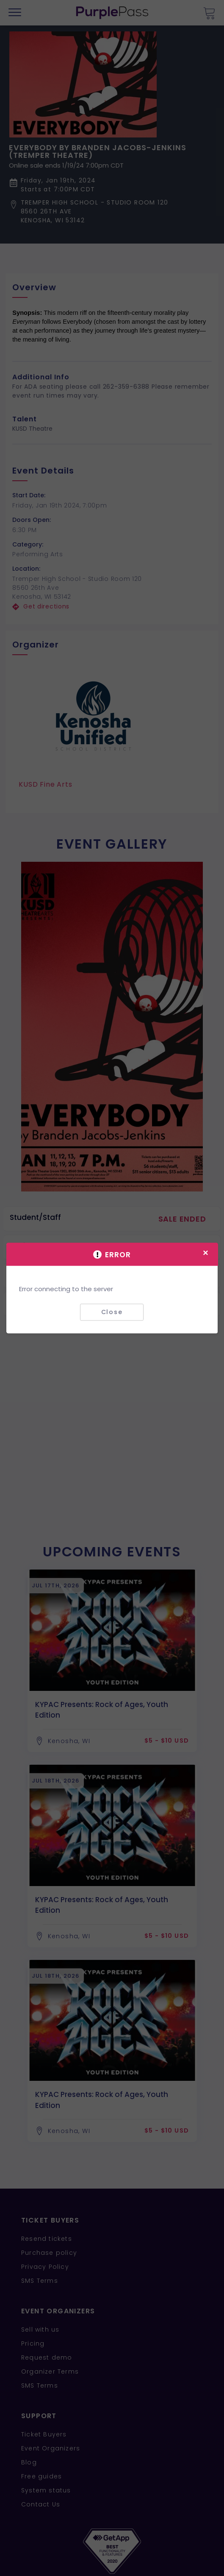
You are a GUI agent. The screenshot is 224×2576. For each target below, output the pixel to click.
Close (112, 1312)
